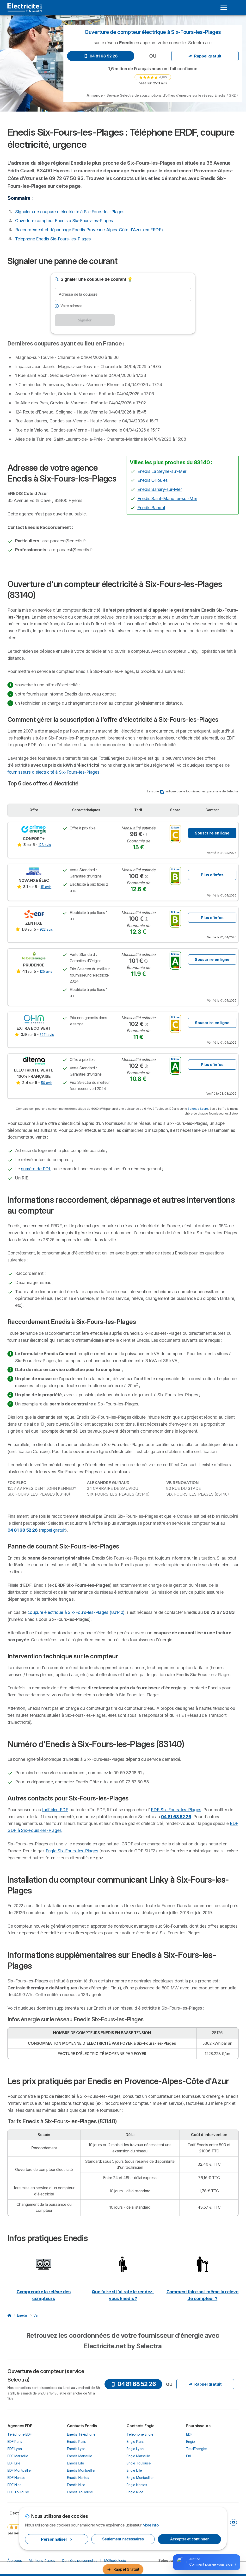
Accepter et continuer (189, 2539)
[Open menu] (223, 7)
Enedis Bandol (151, 507)
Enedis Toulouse (80, 2492)
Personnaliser (56, 2539)
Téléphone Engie (140, 2434)
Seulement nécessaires (123, 2539)
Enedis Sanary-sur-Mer (159, 489)
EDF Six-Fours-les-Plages (176, 1809)
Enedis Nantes (78, 2478)
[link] (153, 77)
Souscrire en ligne (212, 833)
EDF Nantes (16, 2478)
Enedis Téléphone (81, 2434)
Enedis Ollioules (152, 480)
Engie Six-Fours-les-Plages (72, 1850)
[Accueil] (9, 2315)
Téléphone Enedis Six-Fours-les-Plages (53, 238)
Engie (190, 2441)
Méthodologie (115, 2560)
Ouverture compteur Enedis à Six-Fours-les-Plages (64, 220)
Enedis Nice (76, 2485)
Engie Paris (135, 2441)
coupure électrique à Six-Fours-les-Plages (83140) (75, 1612)
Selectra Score (198, 1108)
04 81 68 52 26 (101, 56)
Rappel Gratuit (123, 2569)
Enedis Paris (76, 2441)
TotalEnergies (197, 2449)
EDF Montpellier (19, 2470)
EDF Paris (14, 2441)
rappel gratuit (52, 1530)
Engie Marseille (138, 2456)
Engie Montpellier (140, 2478)
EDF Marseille (17, 2456)
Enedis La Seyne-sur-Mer (161, 471)
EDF (189, 2434)
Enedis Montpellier (81, 2470)
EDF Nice (14, 2485)
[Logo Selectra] (24, 7)
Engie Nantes (137, 2485)
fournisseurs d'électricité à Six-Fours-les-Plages (53, 772)
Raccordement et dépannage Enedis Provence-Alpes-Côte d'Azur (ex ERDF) (89, 229)
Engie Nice (135, 2492)
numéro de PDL (36, 1168)
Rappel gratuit (204, 56)
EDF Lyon (14, 2449)
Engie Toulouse (139, 2463)
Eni (188, 2456)
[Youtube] (233, 2522)
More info (150, 2525)
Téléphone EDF (19, 2434)
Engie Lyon (135, 2449)
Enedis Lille (75, 2463)
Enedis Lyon (76, 2449)
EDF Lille (13, 2463)
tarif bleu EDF (55, 1809)
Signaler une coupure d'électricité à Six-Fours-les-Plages (69, 211)
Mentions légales (42, 2560)
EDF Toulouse (18, 2492)
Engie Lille (134, 2470)
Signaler (85, 320)
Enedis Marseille (79, 2456)
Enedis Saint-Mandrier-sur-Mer (167, 498)
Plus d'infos (212, 874)
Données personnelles (79, 2560)
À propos (14, 2560)
